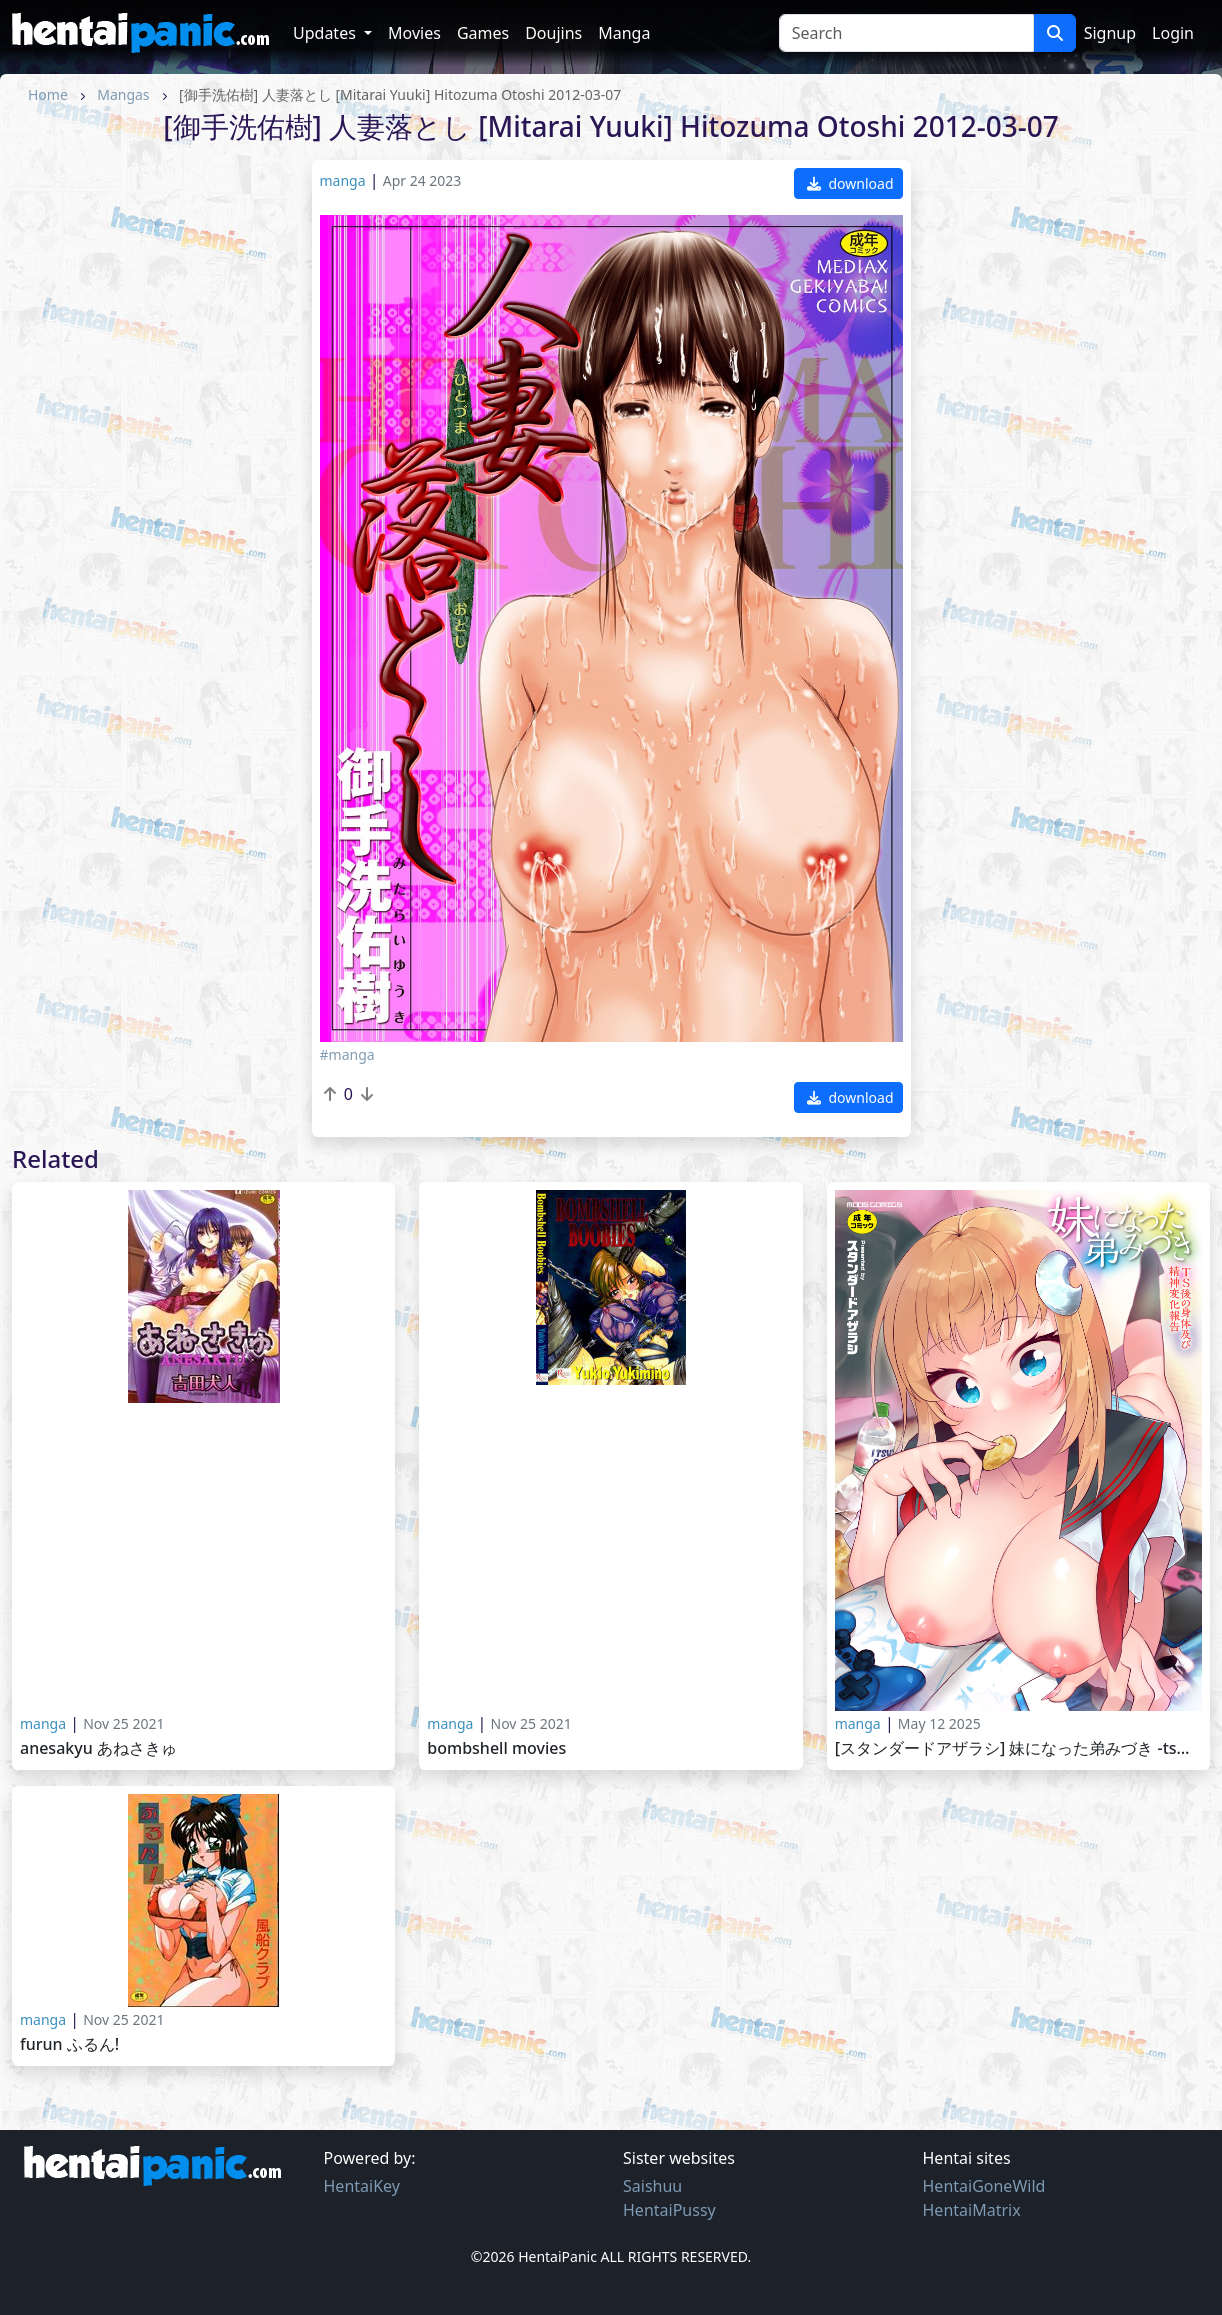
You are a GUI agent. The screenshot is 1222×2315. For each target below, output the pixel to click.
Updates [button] (326, 33)
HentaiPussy (669, 2210)
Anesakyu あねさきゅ (98, 1748)
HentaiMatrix (972, 2210)
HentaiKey (362, 2186)
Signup (1110, 33)
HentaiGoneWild (984, 2186)
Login (1173, 33)
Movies (414, 33)
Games (483, 33)
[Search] (906, 33)
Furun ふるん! (69, 2044)
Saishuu (652, 2186)
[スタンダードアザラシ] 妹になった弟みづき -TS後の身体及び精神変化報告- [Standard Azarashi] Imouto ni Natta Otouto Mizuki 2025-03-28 (1018, 1748)
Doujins (553, 33)
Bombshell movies (496, 1748)
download (850, 183)
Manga (624, 33)
